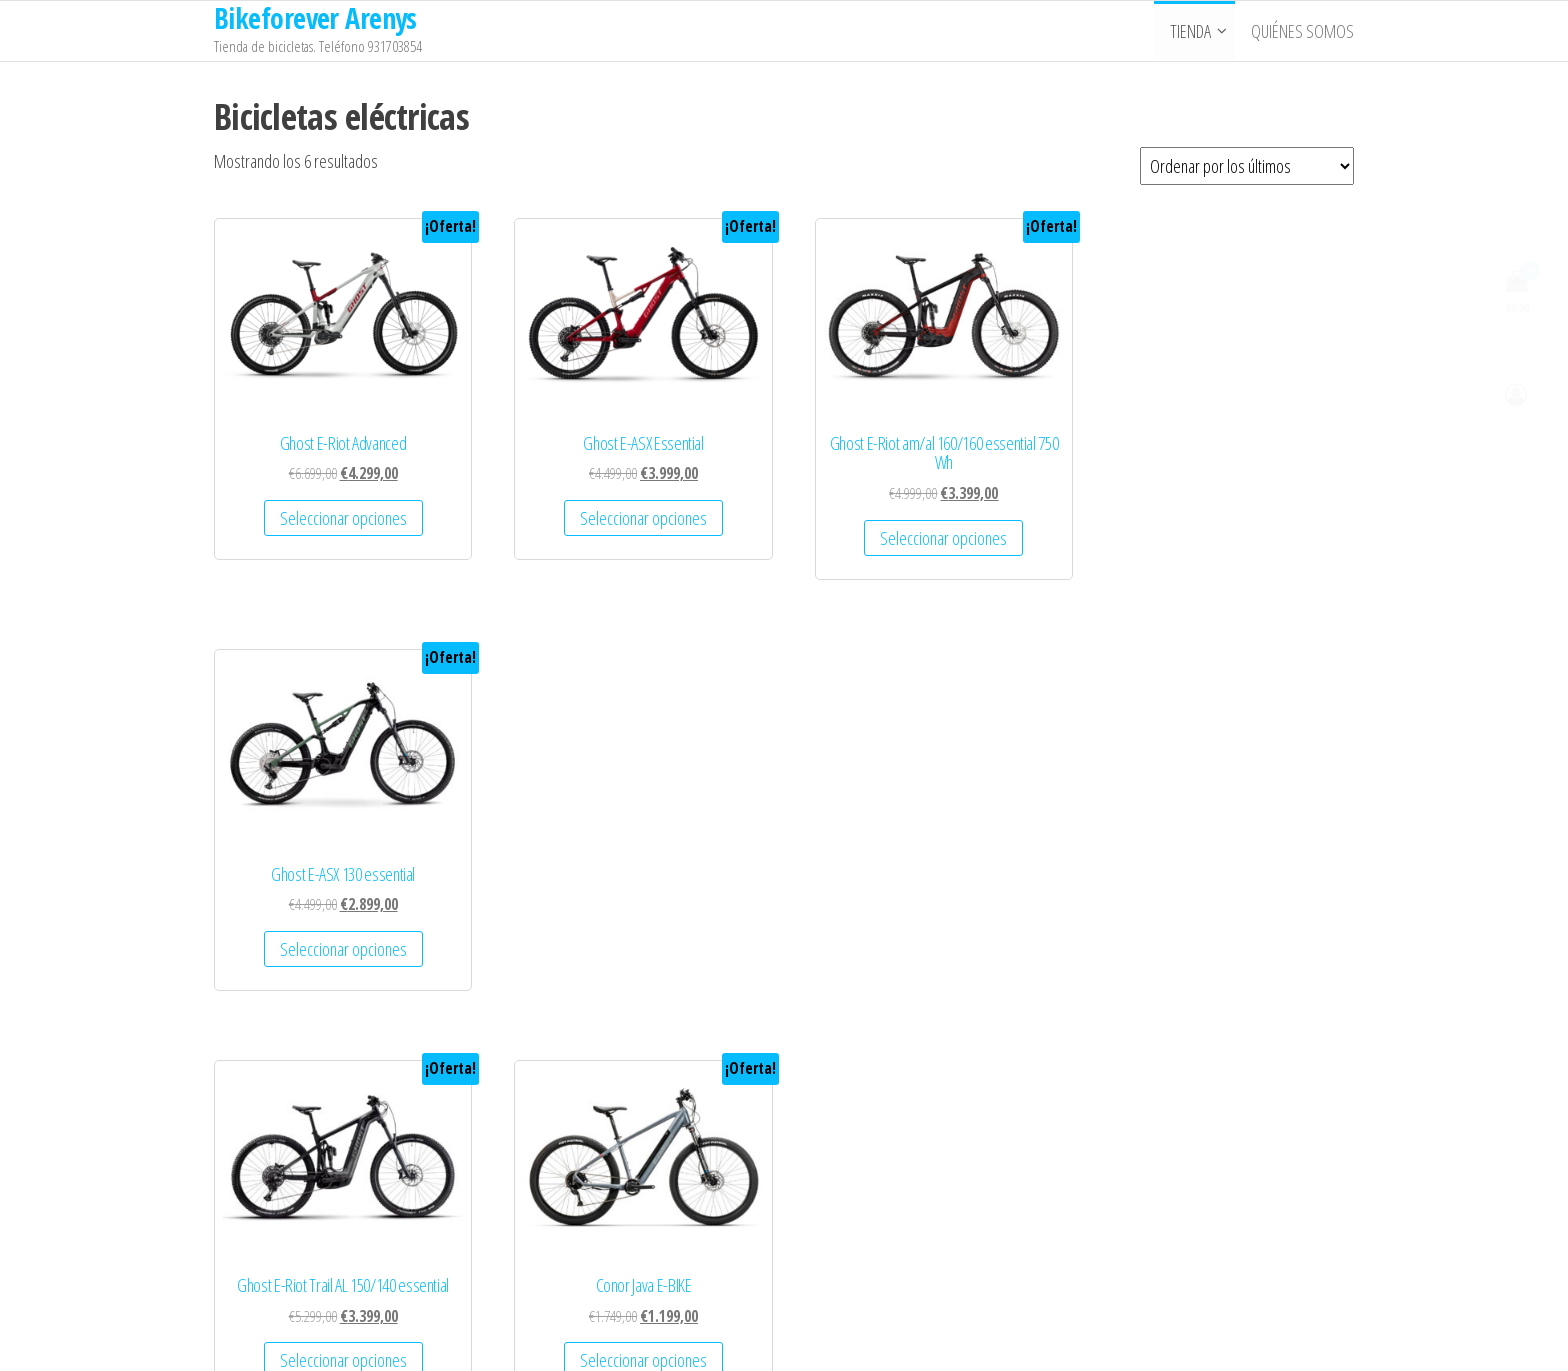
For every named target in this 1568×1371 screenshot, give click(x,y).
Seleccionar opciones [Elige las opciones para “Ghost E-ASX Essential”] (634, 513)
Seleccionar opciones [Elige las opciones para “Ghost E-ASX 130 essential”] (1223, 513)
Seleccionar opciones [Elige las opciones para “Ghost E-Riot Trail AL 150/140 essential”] (339, 939)
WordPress (784, 1337)
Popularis (898, 1337)
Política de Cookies (285, 1239)
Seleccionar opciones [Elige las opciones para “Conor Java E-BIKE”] (634, 939)
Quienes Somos (276, 1125)
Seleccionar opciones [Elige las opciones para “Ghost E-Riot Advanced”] (339, 513)
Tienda (1190, 31)
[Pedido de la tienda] (1247, 166)
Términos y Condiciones (299, 1163)
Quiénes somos (1302, 31)
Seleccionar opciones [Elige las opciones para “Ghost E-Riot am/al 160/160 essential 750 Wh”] (929, 533)
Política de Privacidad (291, 1201)
